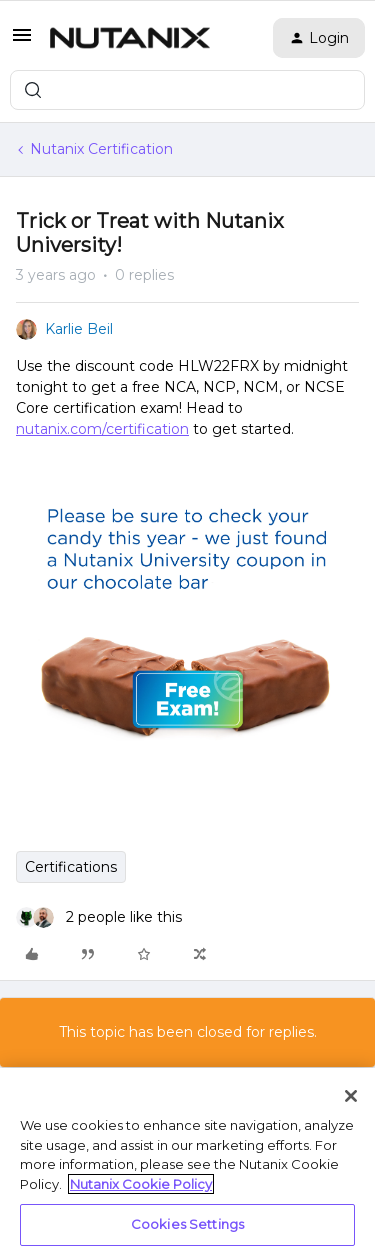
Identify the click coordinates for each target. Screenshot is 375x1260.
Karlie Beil (79, 329)
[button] (22, 42)
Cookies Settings (187, 1224)
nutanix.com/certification (102, 429)
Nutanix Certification (101, 149)
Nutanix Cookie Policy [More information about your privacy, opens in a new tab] (141, 1184)
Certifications (71, 867)
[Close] (351, 1096)
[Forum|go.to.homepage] (130, 38)
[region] (187, 1164)
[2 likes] (99, 917)
